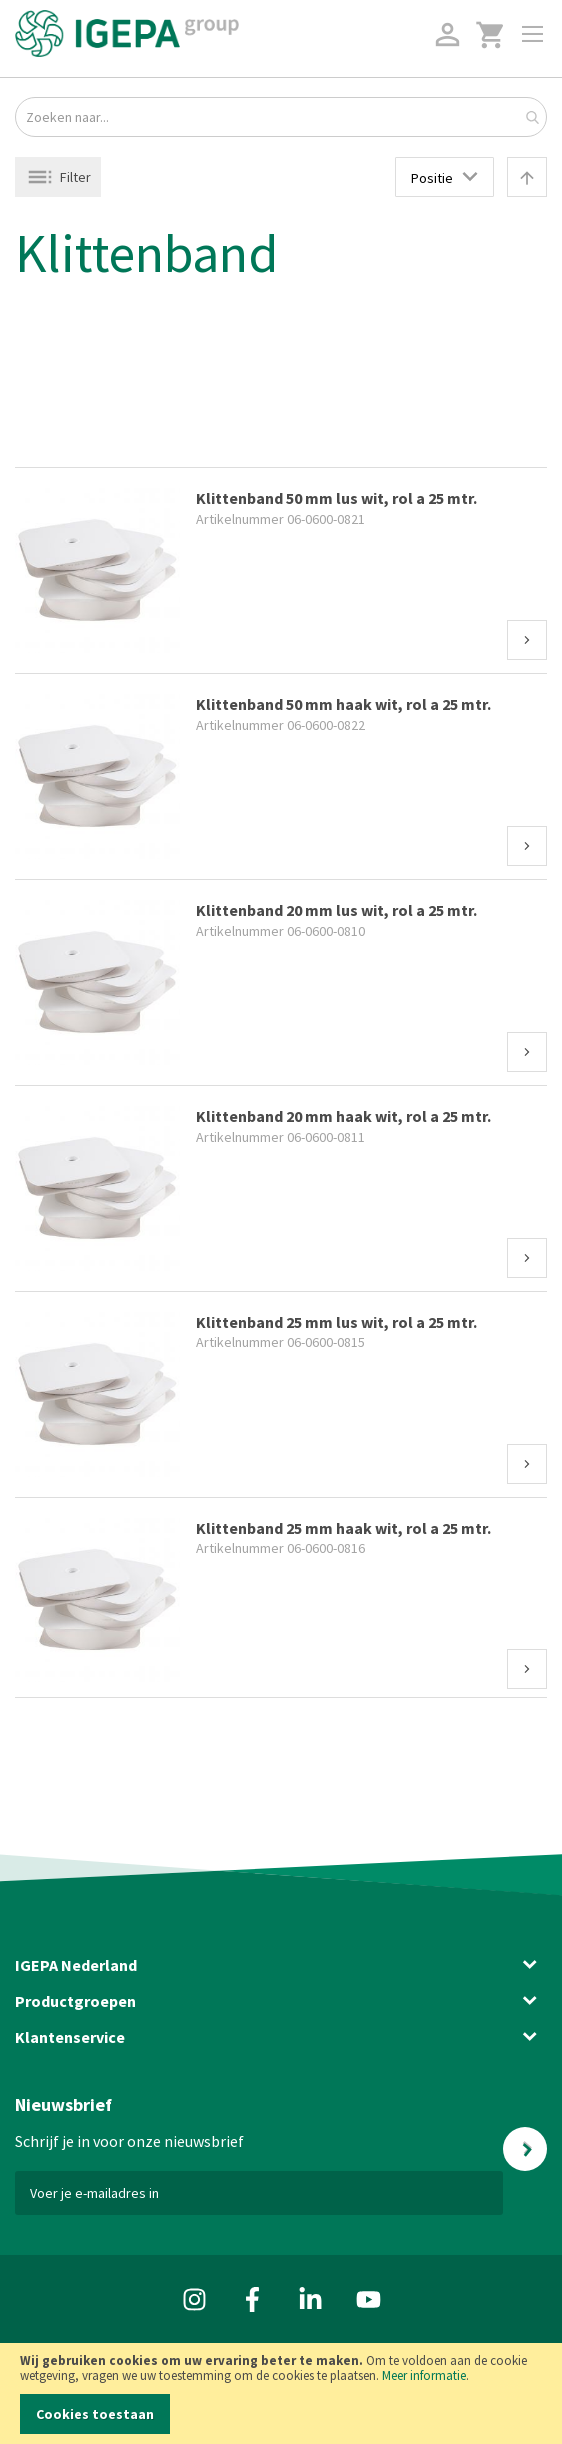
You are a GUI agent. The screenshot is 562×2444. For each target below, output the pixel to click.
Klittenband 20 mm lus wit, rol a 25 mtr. (336, 910)
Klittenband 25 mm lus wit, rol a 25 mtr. (336, 1322)
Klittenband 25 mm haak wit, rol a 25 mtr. (343, 1528)
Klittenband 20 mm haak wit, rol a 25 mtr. (343, 1116)
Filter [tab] (75, 177)
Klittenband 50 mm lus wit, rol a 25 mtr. (336, 498)
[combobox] (281, 117)
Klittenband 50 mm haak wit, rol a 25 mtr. (343, 704)
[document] (281, 2393)
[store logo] (127, 33)
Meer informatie (424, 2375)
